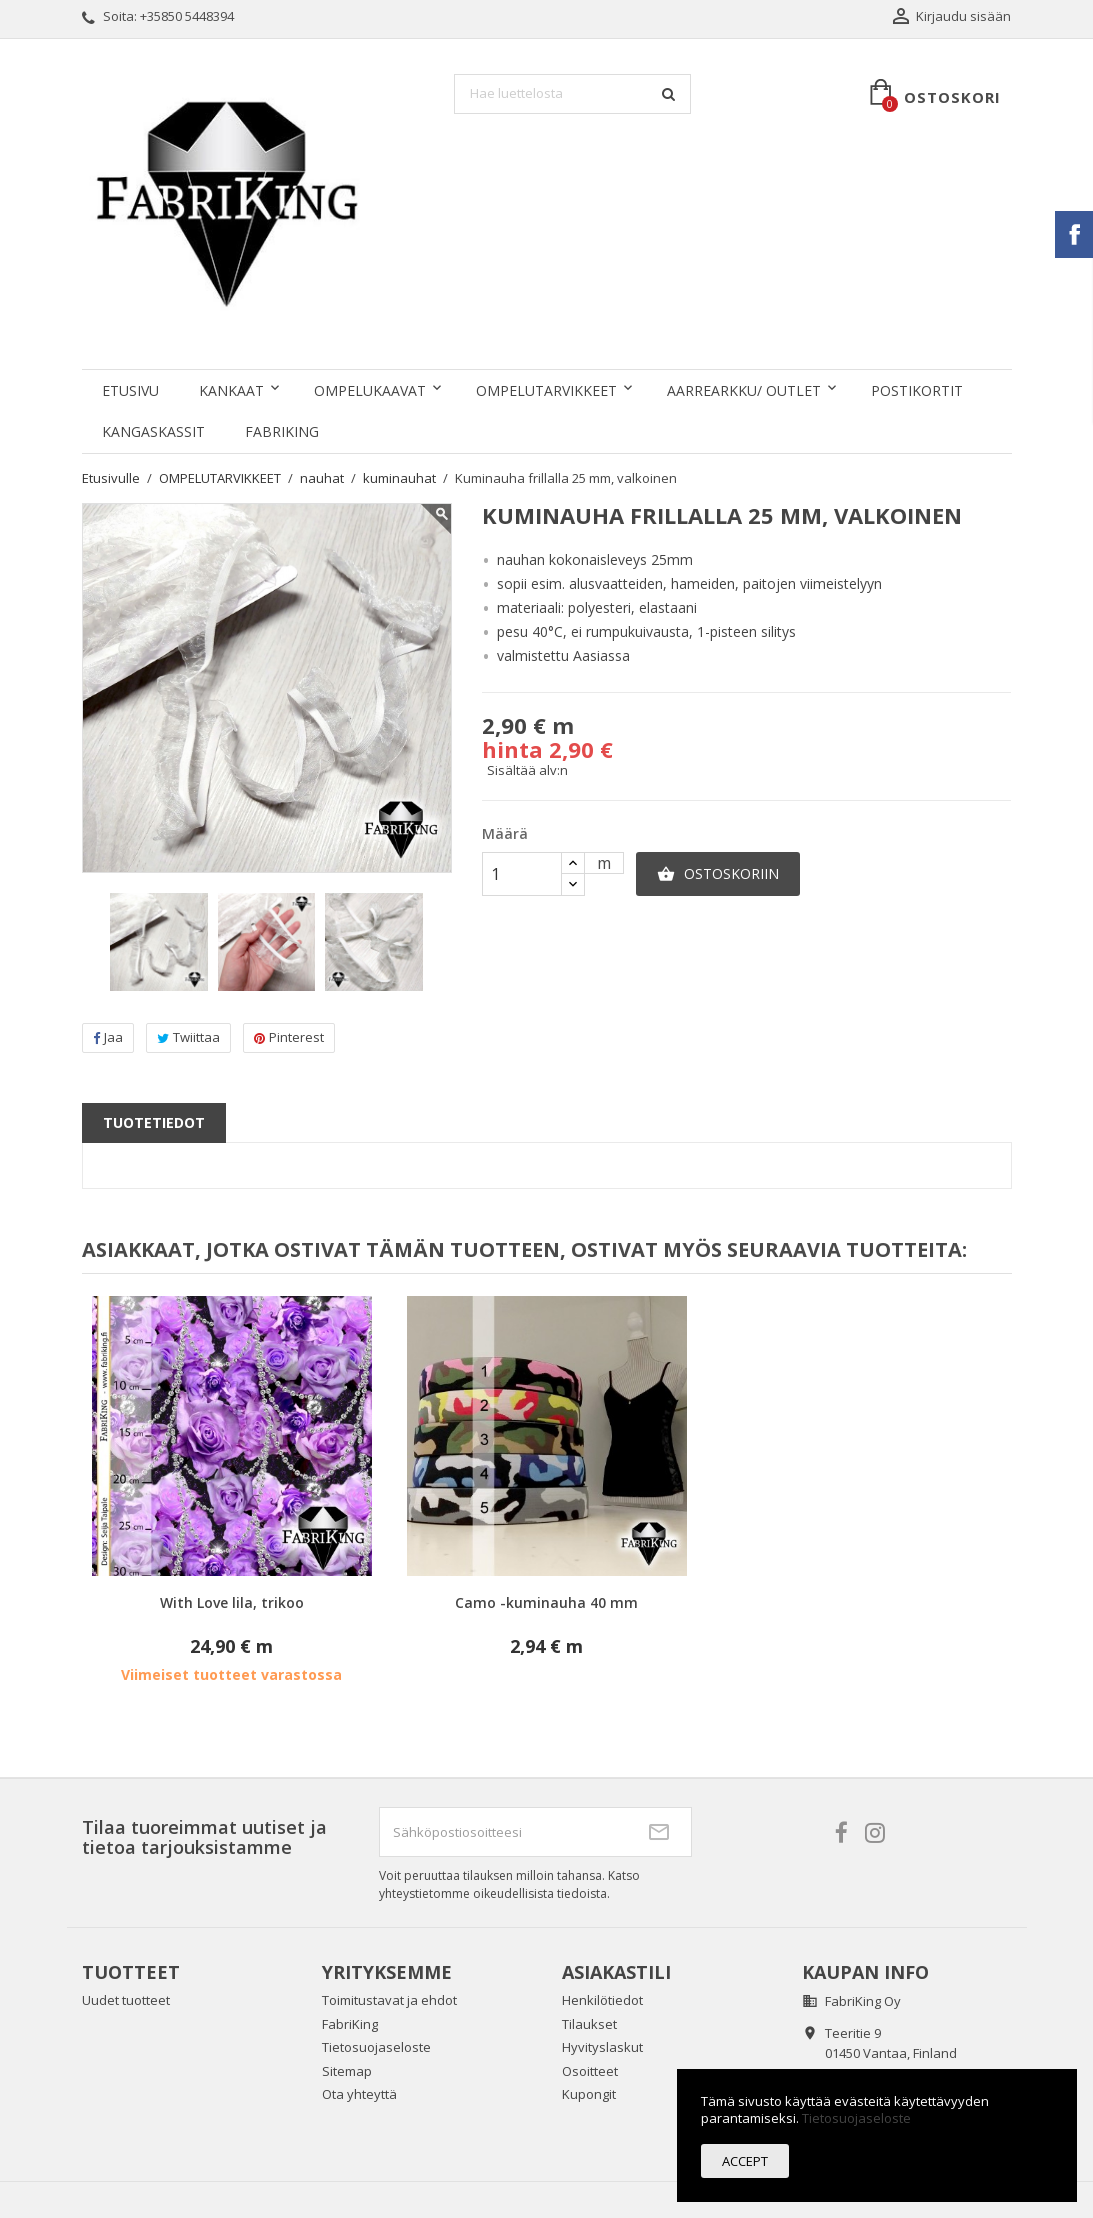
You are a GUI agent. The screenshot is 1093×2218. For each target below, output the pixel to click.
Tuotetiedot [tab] (154, 1122)
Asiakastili (616, 1972)
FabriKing (282, 431)
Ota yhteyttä (359, 2094)
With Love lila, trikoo (232, 1602)
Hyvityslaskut (602, 2047)
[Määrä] (522, 874)
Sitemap (347, 2071)
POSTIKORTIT (917, 390)
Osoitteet (590, 2071)
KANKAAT (231, 390)
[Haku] (573, 94)
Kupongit (589, 2094)
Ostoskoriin (718, 874)
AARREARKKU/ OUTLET (744, 390)
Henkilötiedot (602, 2000)
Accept (745, 2161)
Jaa (108, 1037)
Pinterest (289, 1037)
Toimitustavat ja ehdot (389, 2000)
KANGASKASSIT (153, 431)
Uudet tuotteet (126, 2000)
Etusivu (130, 390)
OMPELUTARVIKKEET (546, 390)
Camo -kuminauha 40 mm (546, 1602)
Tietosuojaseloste (376, 2047)
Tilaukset (589, 2024)
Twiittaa (188, 1037)
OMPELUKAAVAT (370, 390)
